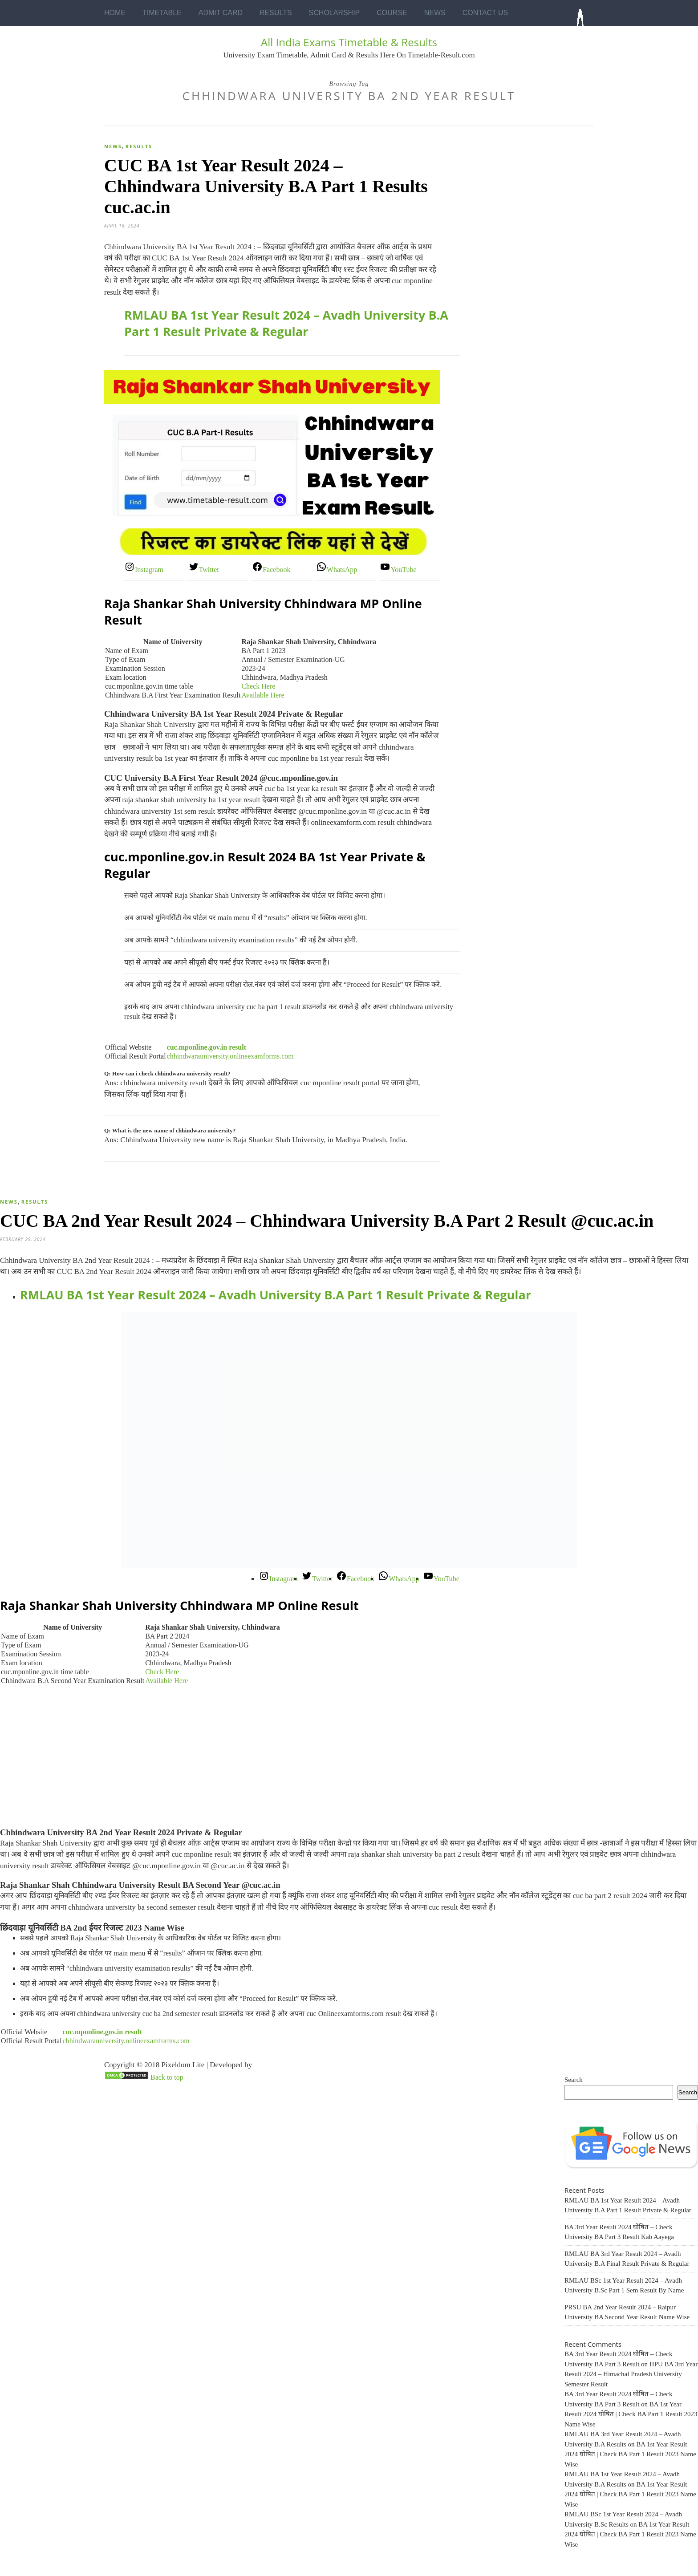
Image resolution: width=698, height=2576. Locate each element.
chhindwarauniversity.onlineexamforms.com (230, 1056)
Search (573, 2079)
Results (276, 12)
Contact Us (485, 12)
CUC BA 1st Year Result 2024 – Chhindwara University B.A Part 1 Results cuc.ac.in (266, 186)
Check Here (258, 686)
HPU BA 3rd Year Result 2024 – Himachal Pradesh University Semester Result (631, 2374)
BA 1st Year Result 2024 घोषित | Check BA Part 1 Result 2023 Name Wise (630, 2414)
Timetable (162, 12)
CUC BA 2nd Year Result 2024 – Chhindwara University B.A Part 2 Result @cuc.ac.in (326, 1221)
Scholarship (334, 12)
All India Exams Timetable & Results (349, 42)
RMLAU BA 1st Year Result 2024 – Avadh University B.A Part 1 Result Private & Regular (286, 323)
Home (115, 12)
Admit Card (221, 12)
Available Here (262, 695)
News (435, 12)
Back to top (166, 2077)
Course (392, 12)
